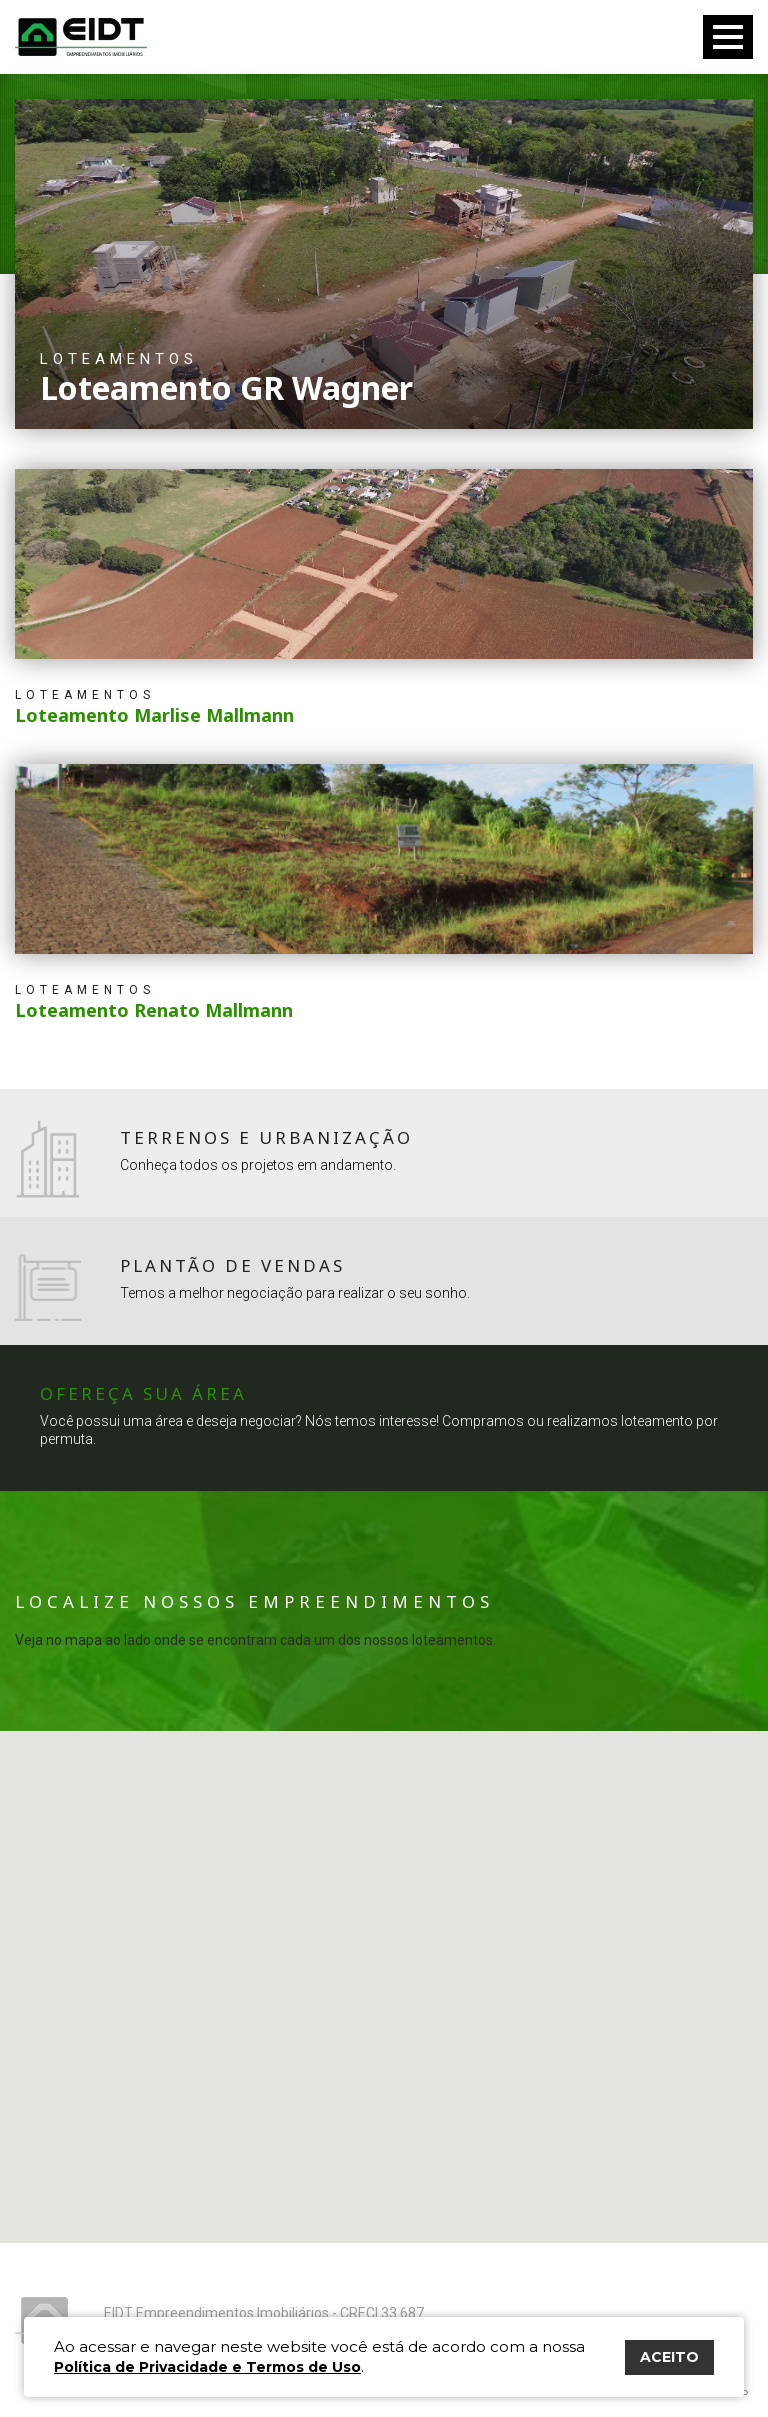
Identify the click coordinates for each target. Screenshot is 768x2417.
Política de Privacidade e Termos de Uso (207, 2367)
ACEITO (669, 2357)
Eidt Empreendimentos (81, 37)
